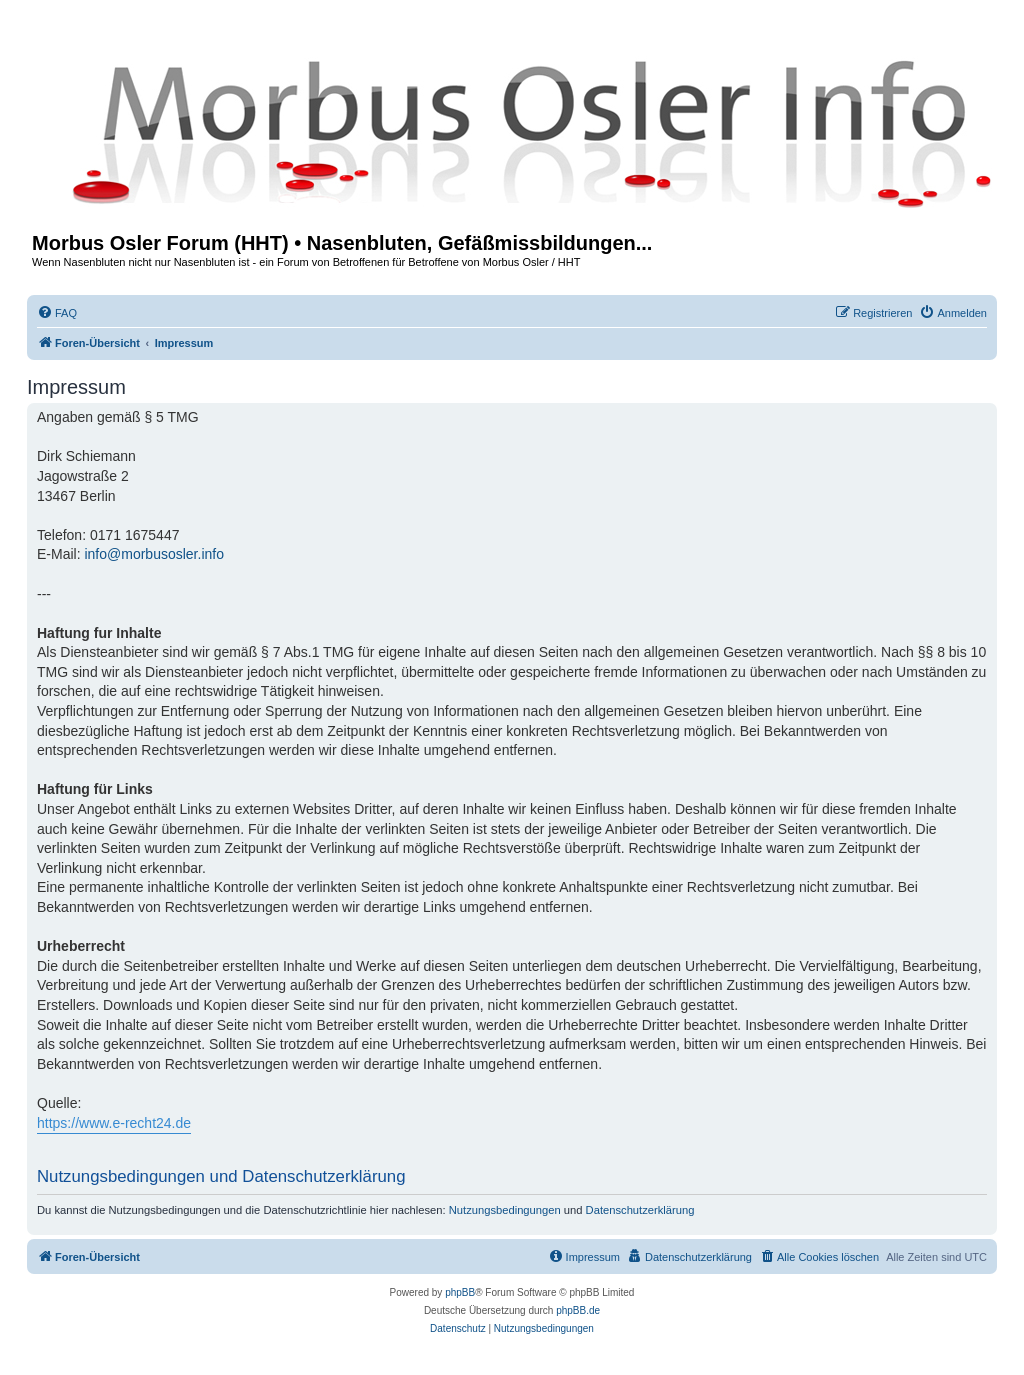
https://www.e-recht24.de (114, 1123)
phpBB (460, 1292)
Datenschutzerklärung (640, 1210)
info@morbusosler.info (154, 554)
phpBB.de (578, 1310)
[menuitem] (57, 313)
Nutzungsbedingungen (505, 1210)
